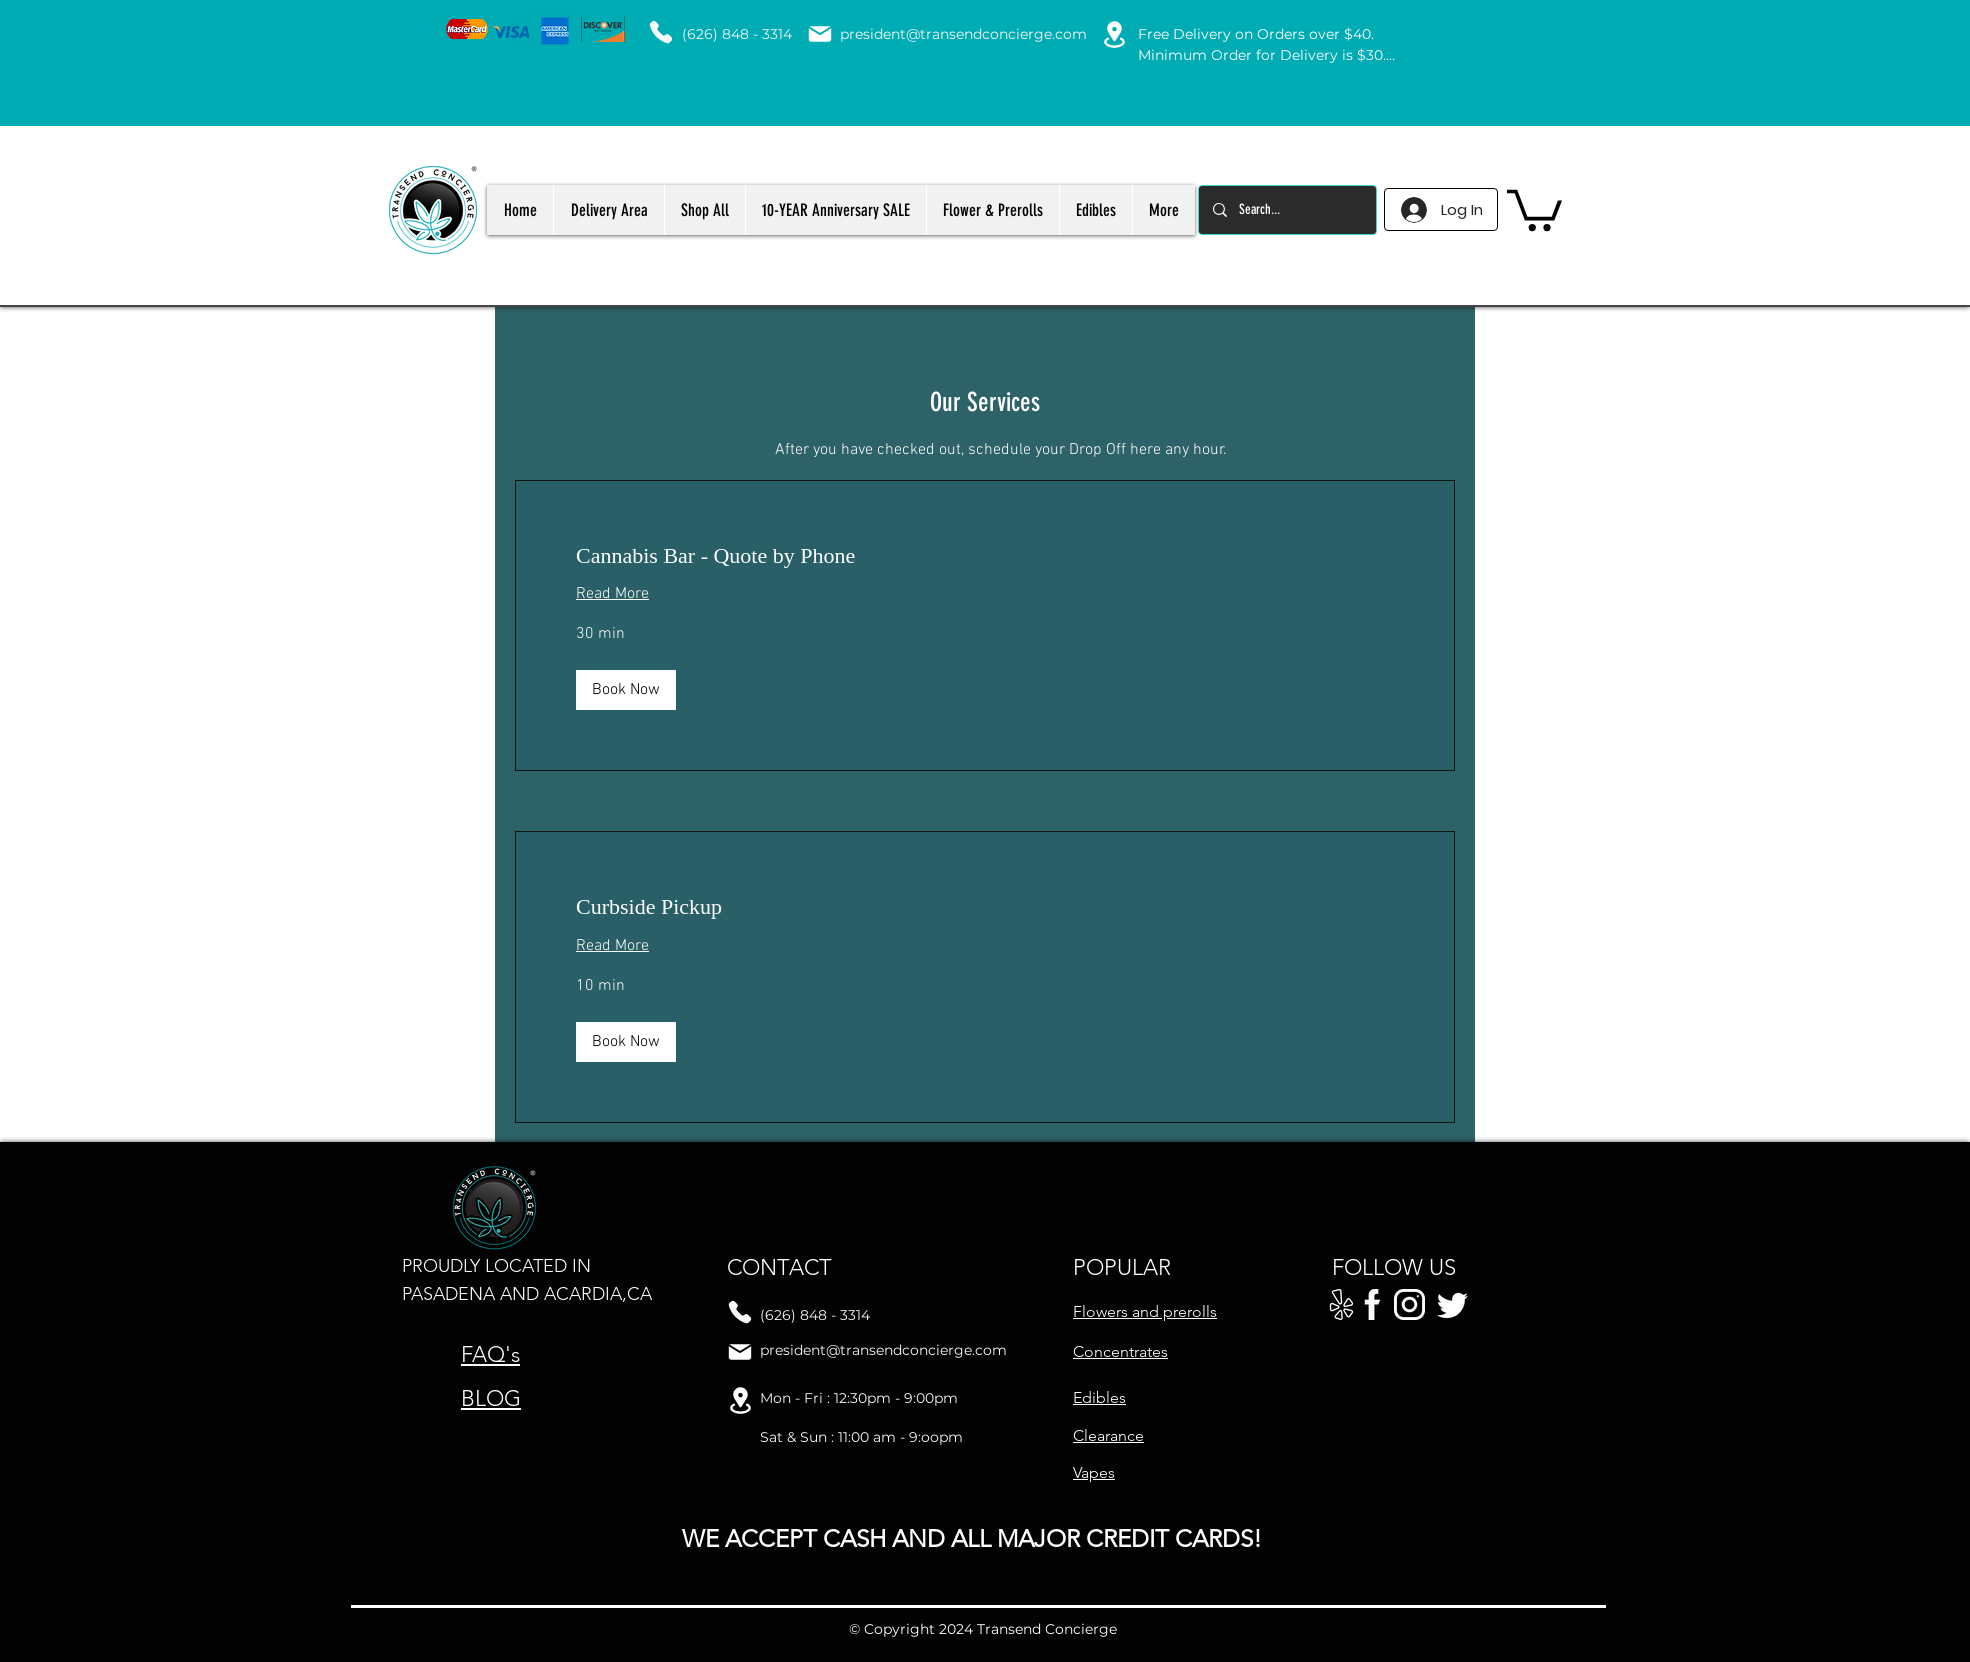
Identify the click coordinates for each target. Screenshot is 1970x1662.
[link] (985, 555)
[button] (1534, 208)
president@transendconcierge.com (963, 34)
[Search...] (1286, 210)
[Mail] (820, 34)
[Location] (1114, 34)
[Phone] (661, 32)
